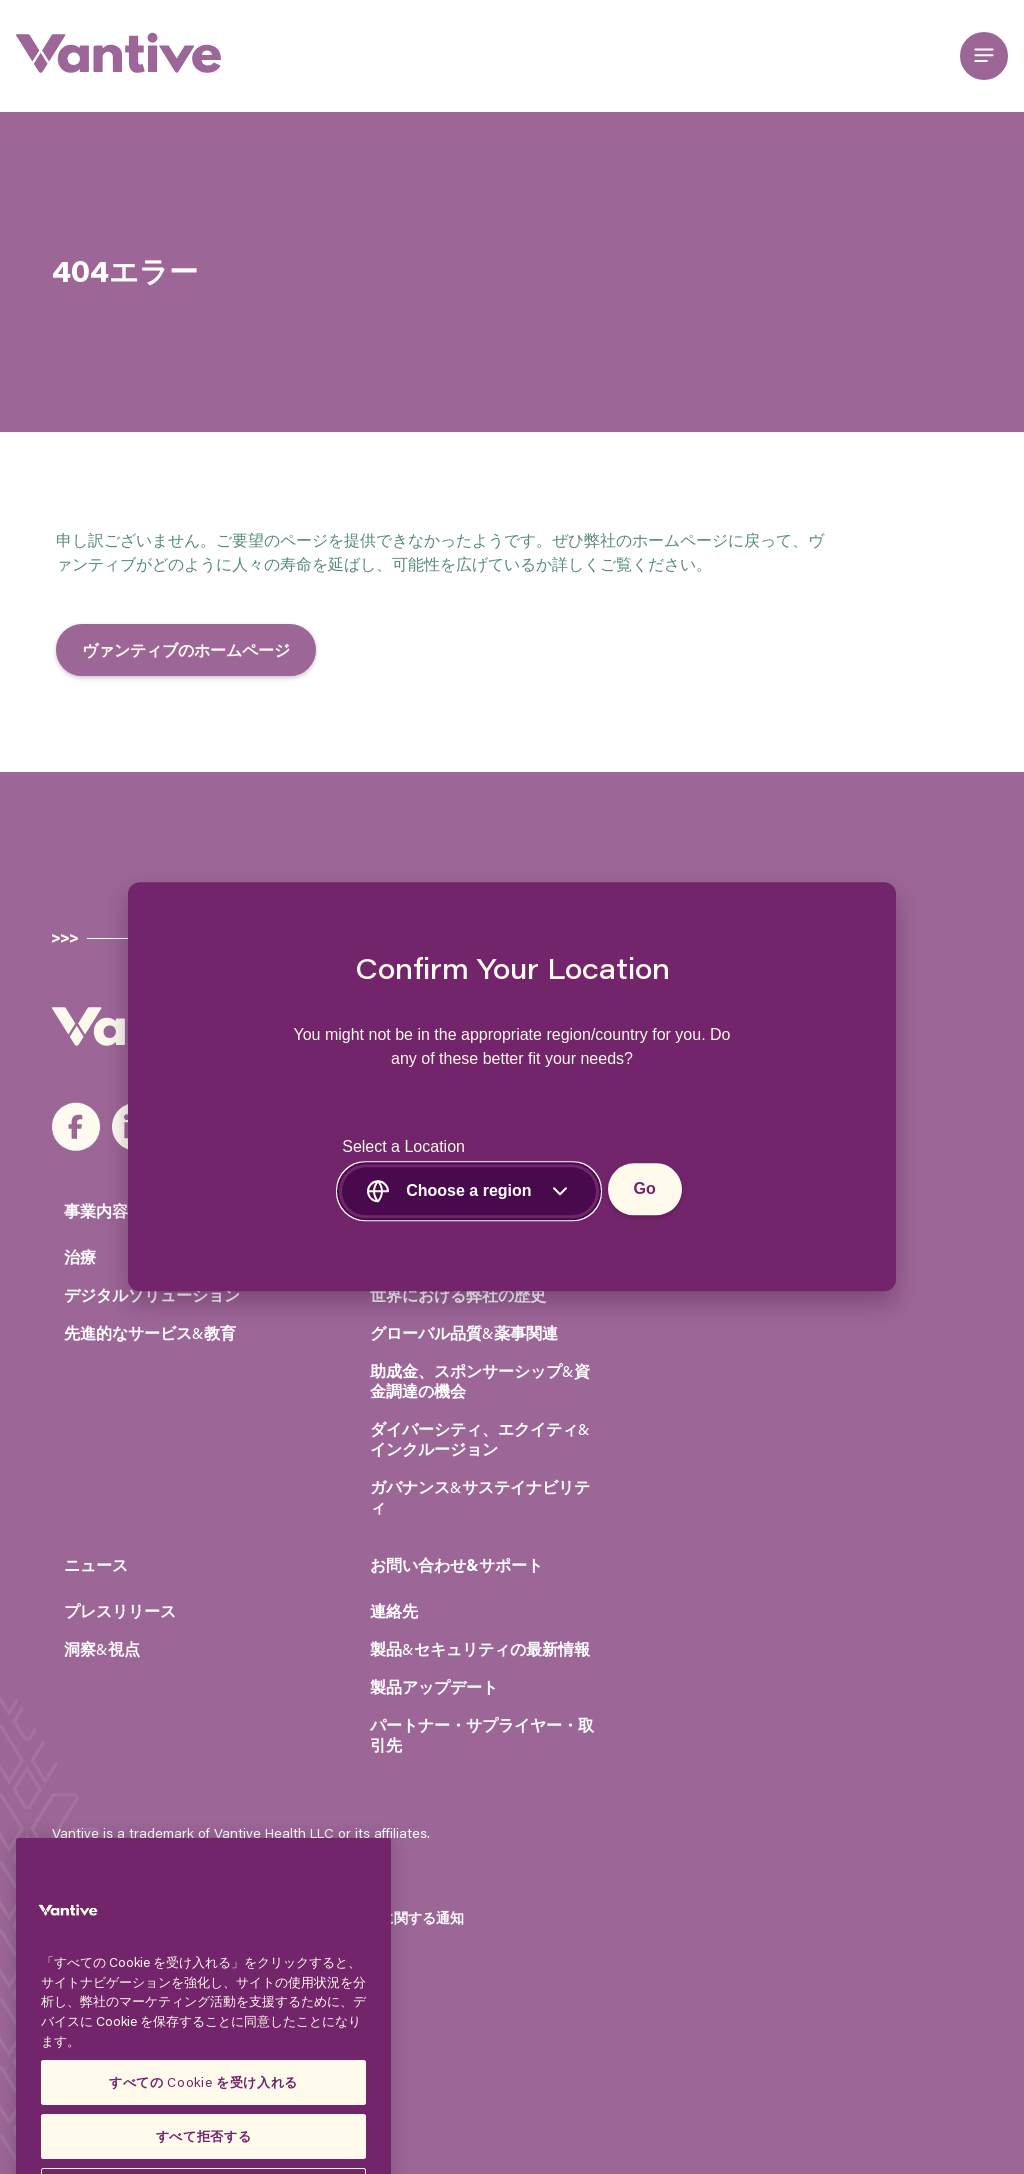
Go (645, 1189)
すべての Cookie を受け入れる (203, 2129)
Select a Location (403, 1147)
